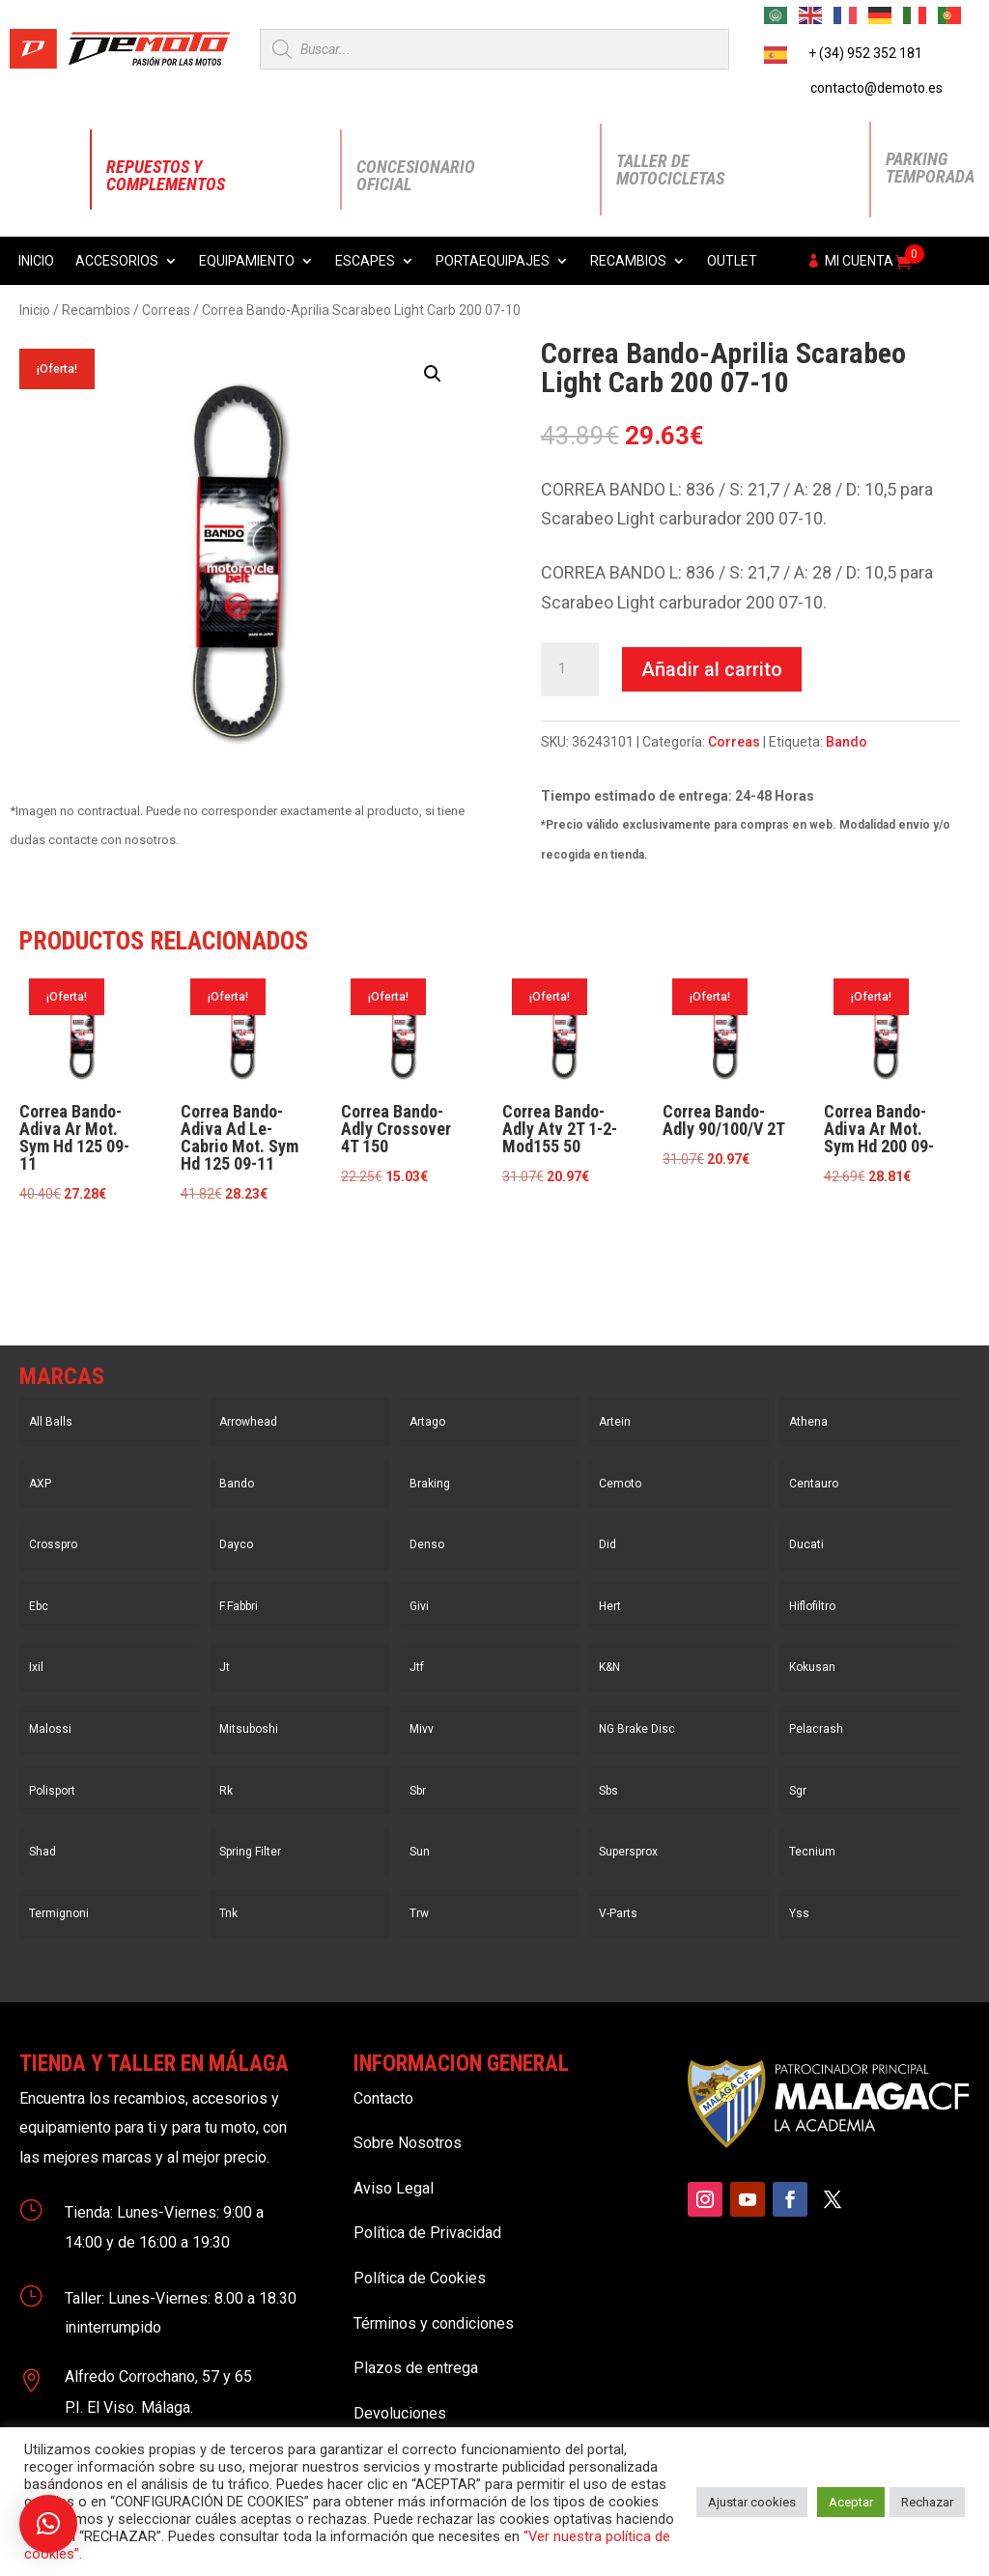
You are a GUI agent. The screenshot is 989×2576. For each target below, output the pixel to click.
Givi (419, 1606)
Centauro (813, 1483)
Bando (846, 742)
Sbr (418, 1791)
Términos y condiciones (433, 2323)
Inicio (36, 261)
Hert (610, 1606)
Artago (427, 1422)
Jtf (417, 1667)
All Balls (50, 1422)
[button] (432, 373)
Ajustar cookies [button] (752, 2502)
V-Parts (618, 1913)
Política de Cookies (419, 2278)
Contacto (383, 2098)
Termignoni (59, 1913)
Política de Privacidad (427, 2232)
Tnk (228, 1913)
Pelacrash (816, 1729)
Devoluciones (399, 2413)
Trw (419, 1913)
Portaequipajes (493, 261)
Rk (226, 1791)
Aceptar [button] (851, 2502)
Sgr (797, 1791)
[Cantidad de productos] (570, 669)
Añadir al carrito (711, 669)
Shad (42, 1851)
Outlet (732, 261)
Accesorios (116, 261)
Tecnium (812, 1851)
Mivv (422, 1729)
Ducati (806, 1544)
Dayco (236, 1544)
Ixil (36, 1667)
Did (607, 1544)
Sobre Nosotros (407, 2143)
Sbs (608, 1791)
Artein (615, 1422)
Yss (799, 1913)
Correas (166, 310)
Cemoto (620, 1483)
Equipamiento (247, 261)
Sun (420, 1851)
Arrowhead (248, 1422)
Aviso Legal (393, 2188)
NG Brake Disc (637, 1729)
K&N (609, 1667)
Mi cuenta (859, 261)
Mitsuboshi (248, 1729)
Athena (808, 1422)
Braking (430, 1483)
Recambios (628, 261)
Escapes (365, 261)
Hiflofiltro (812, 1606)
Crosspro (53, 1544)
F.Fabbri (238, 1606)
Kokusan (812, 1667)
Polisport (52, 1791)
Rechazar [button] (927, 2502)
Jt (224, 1667)
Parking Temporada (930, 167)
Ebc (38, 1606)
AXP (40, 1483)
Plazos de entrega (415, 2368)
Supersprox (628, 1851)
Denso (427, 1544)
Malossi (50, 1729)
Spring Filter (250, 1851)
